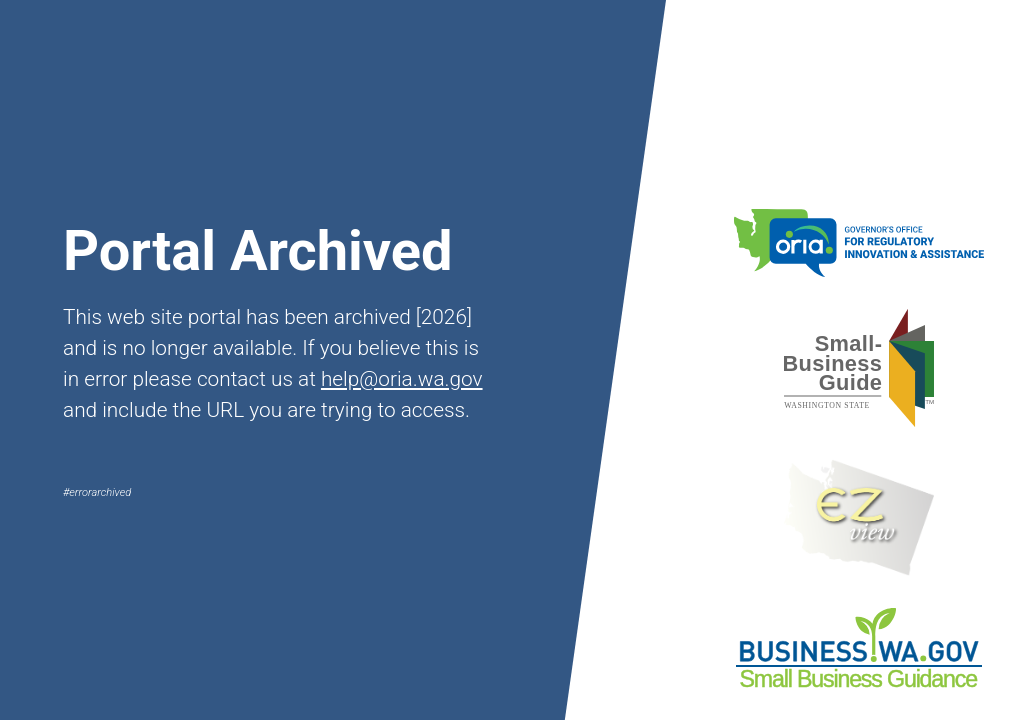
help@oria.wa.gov (402, 379)
